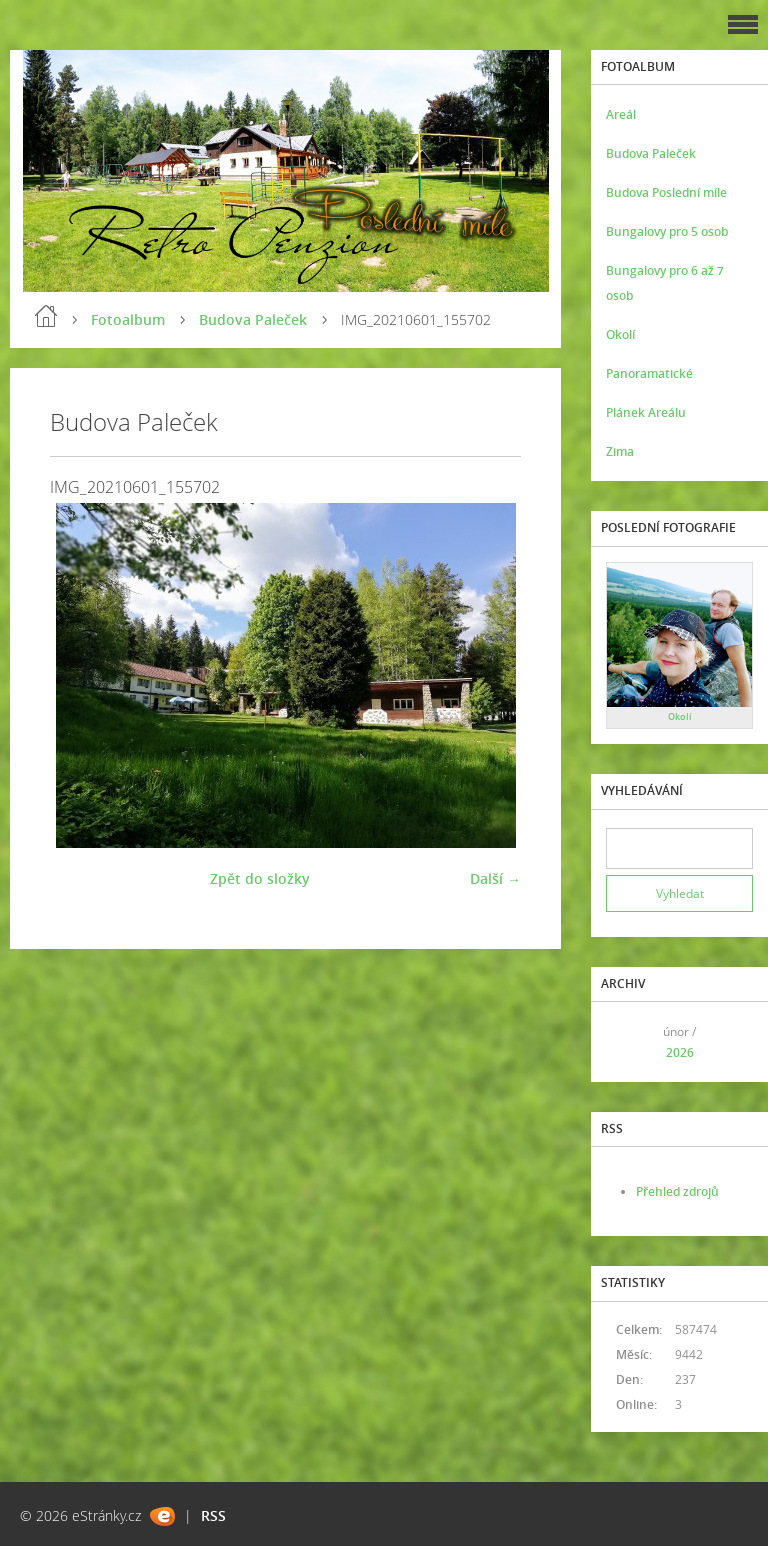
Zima (620, 451)
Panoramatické (649, 373)
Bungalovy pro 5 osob (667, 231)
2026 (680, 1052)
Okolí (620, 334)
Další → (495, 878)
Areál (621, 114)
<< (628, 1041)
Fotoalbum (128, 319)
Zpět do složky (260, 878)
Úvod (46, 316)
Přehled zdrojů (677, 1191)
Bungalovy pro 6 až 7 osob (665, 283)
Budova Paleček (253, 319)
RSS (213, 1515)
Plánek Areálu (646, 412)
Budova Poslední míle (666, 192)
